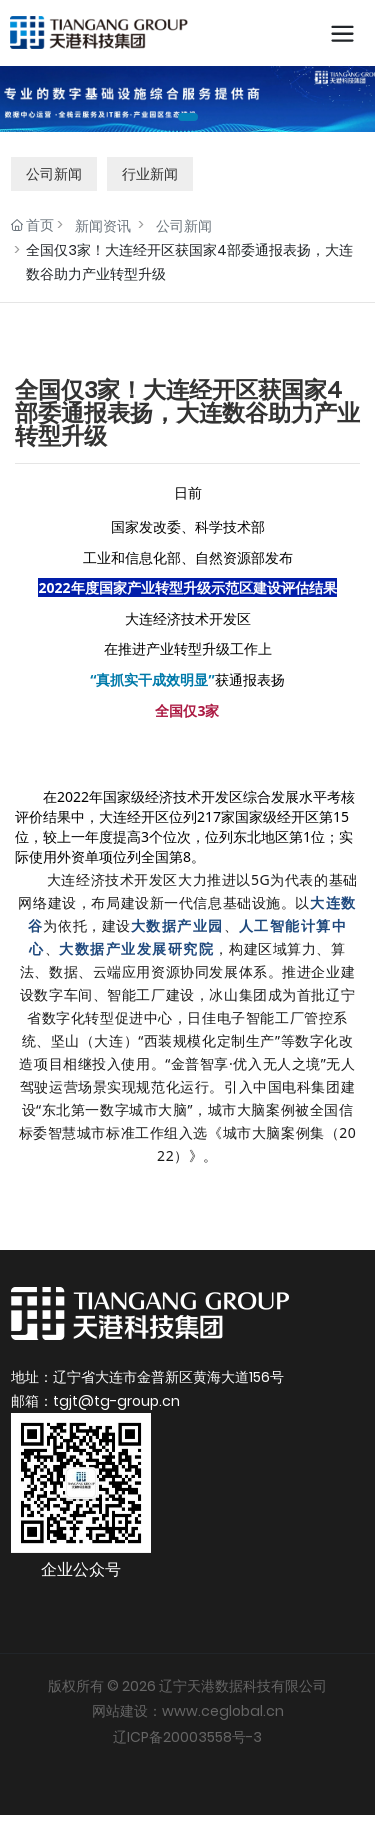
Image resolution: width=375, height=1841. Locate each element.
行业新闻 (150, 170)
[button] (188, 113)
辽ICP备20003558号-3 (187, 1733)
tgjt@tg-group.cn (116, 1398)
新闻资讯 (103, 222)
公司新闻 (54, 170)
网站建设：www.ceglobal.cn (188, 1708)
